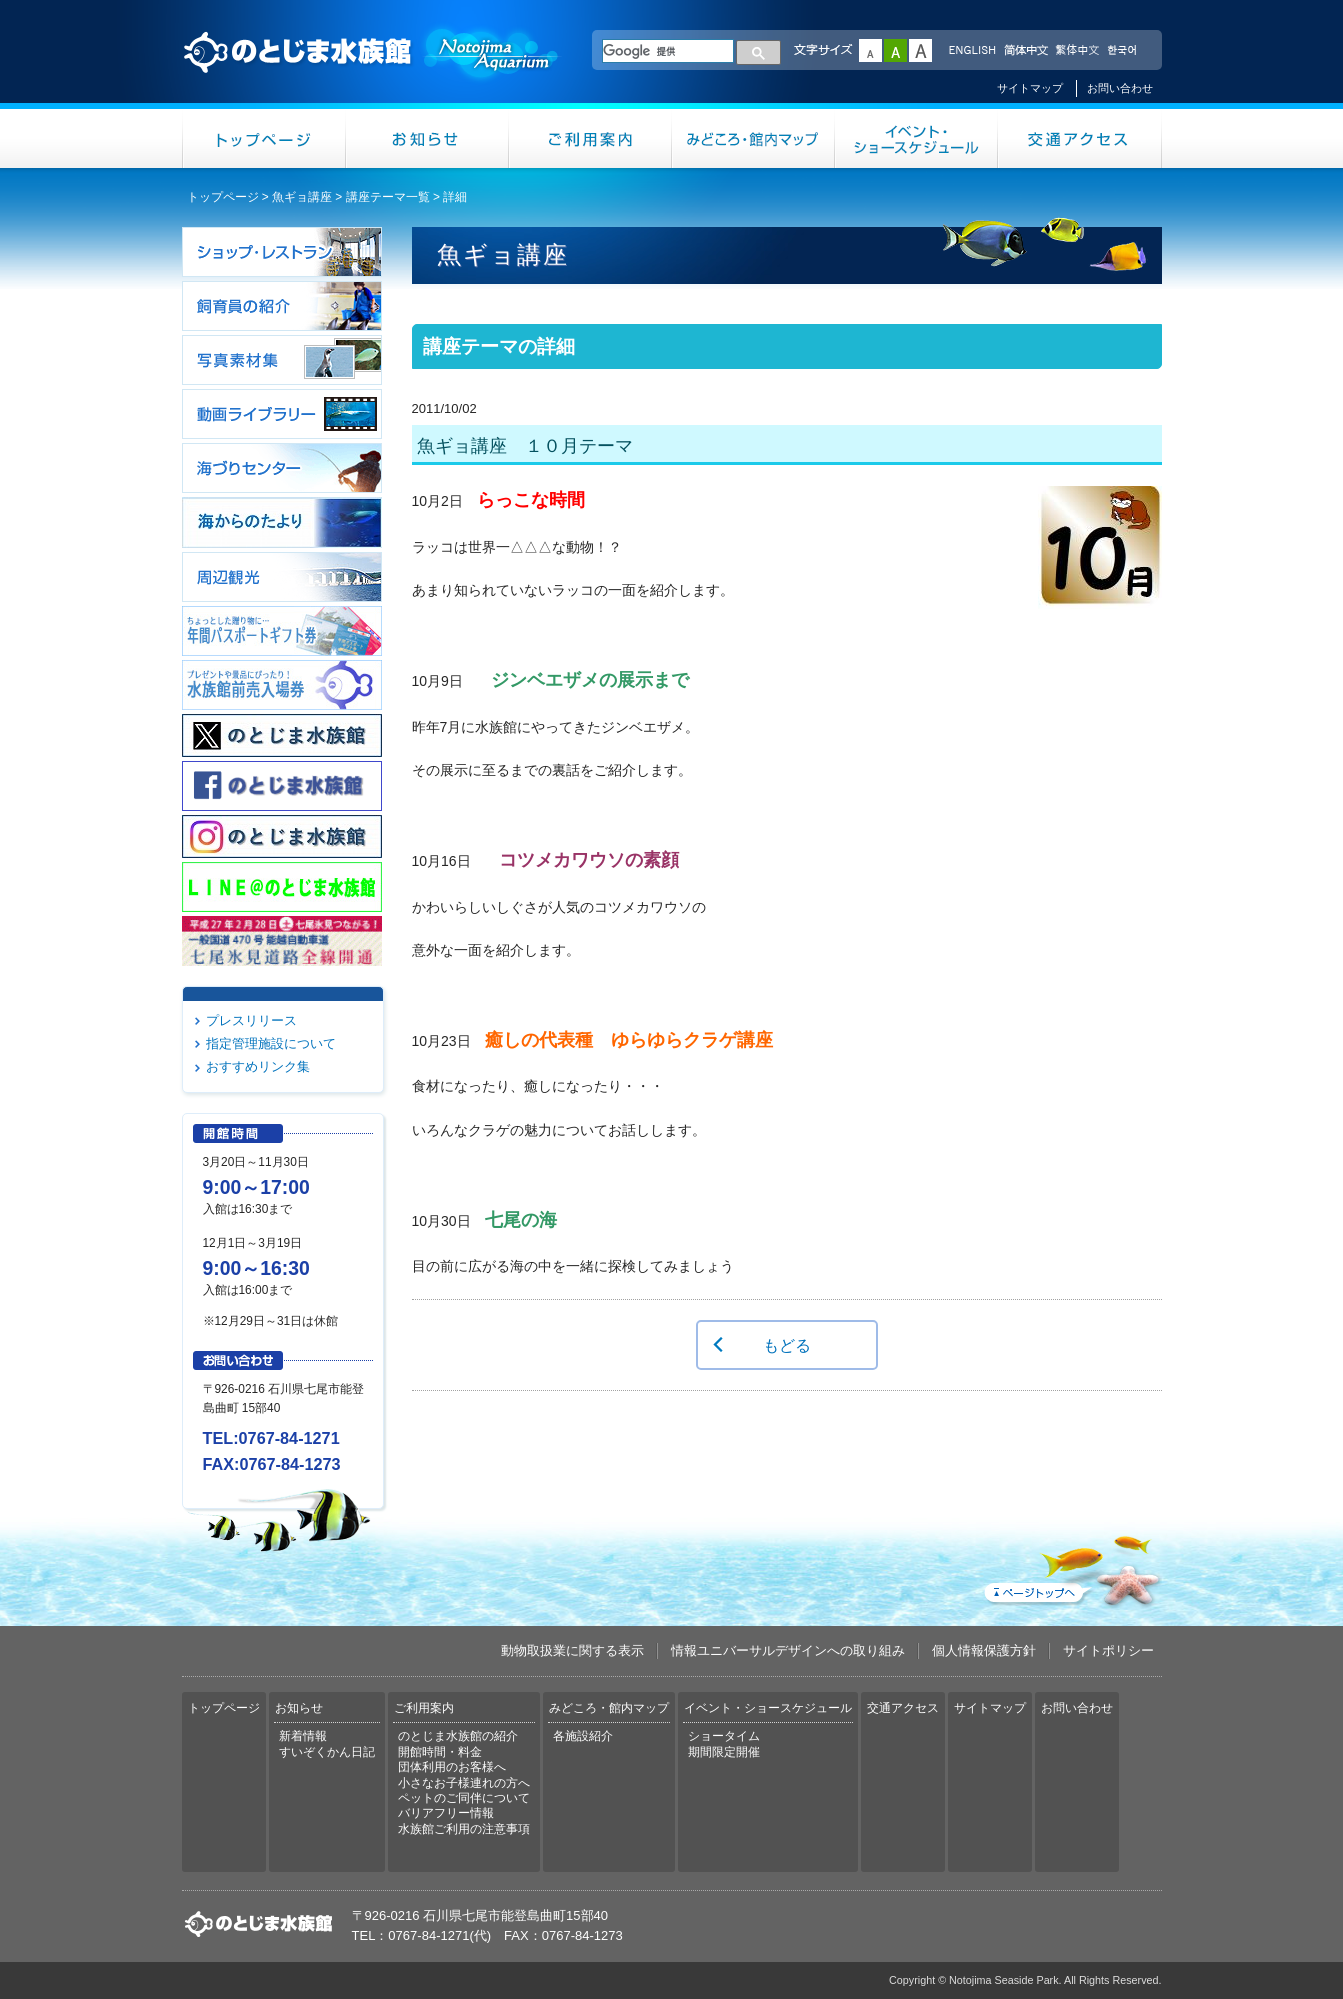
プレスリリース (251, 1020)
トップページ (264, 138)
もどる (787, 1345)
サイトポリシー (1108, 1650)
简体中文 (1025, 51)
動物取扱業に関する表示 (572, 1650)
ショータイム (724, 1736)
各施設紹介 (583, 1736)
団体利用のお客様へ (452, 1767)
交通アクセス (1080, 138)
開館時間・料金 (440, 1752)
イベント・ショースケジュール (916, 138)
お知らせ (427, 138)
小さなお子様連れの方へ (464, 1783)
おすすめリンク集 (258, 1066)
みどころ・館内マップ (753, 138)
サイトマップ (1030, 88)
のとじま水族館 (372, 71)
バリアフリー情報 (446, 1813)
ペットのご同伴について (464, 1798)
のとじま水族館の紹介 (458, 1736)
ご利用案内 (590, 138)
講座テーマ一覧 (388, 197)
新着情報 (303, 1736)
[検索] (668, 51)
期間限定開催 (724, 1752)
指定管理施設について (271, 1043)
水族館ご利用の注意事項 (464, 1829)
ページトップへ (1071, 1567)
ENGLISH (972, 51)
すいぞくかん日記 (327, 1752)
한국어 (1124, 51)
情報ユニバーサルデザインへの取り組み (788, 1650)
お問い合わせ (1120, 88)
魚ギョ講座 (302, 197)
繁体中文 (1077, 51)
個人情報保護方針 (984, 1650)
